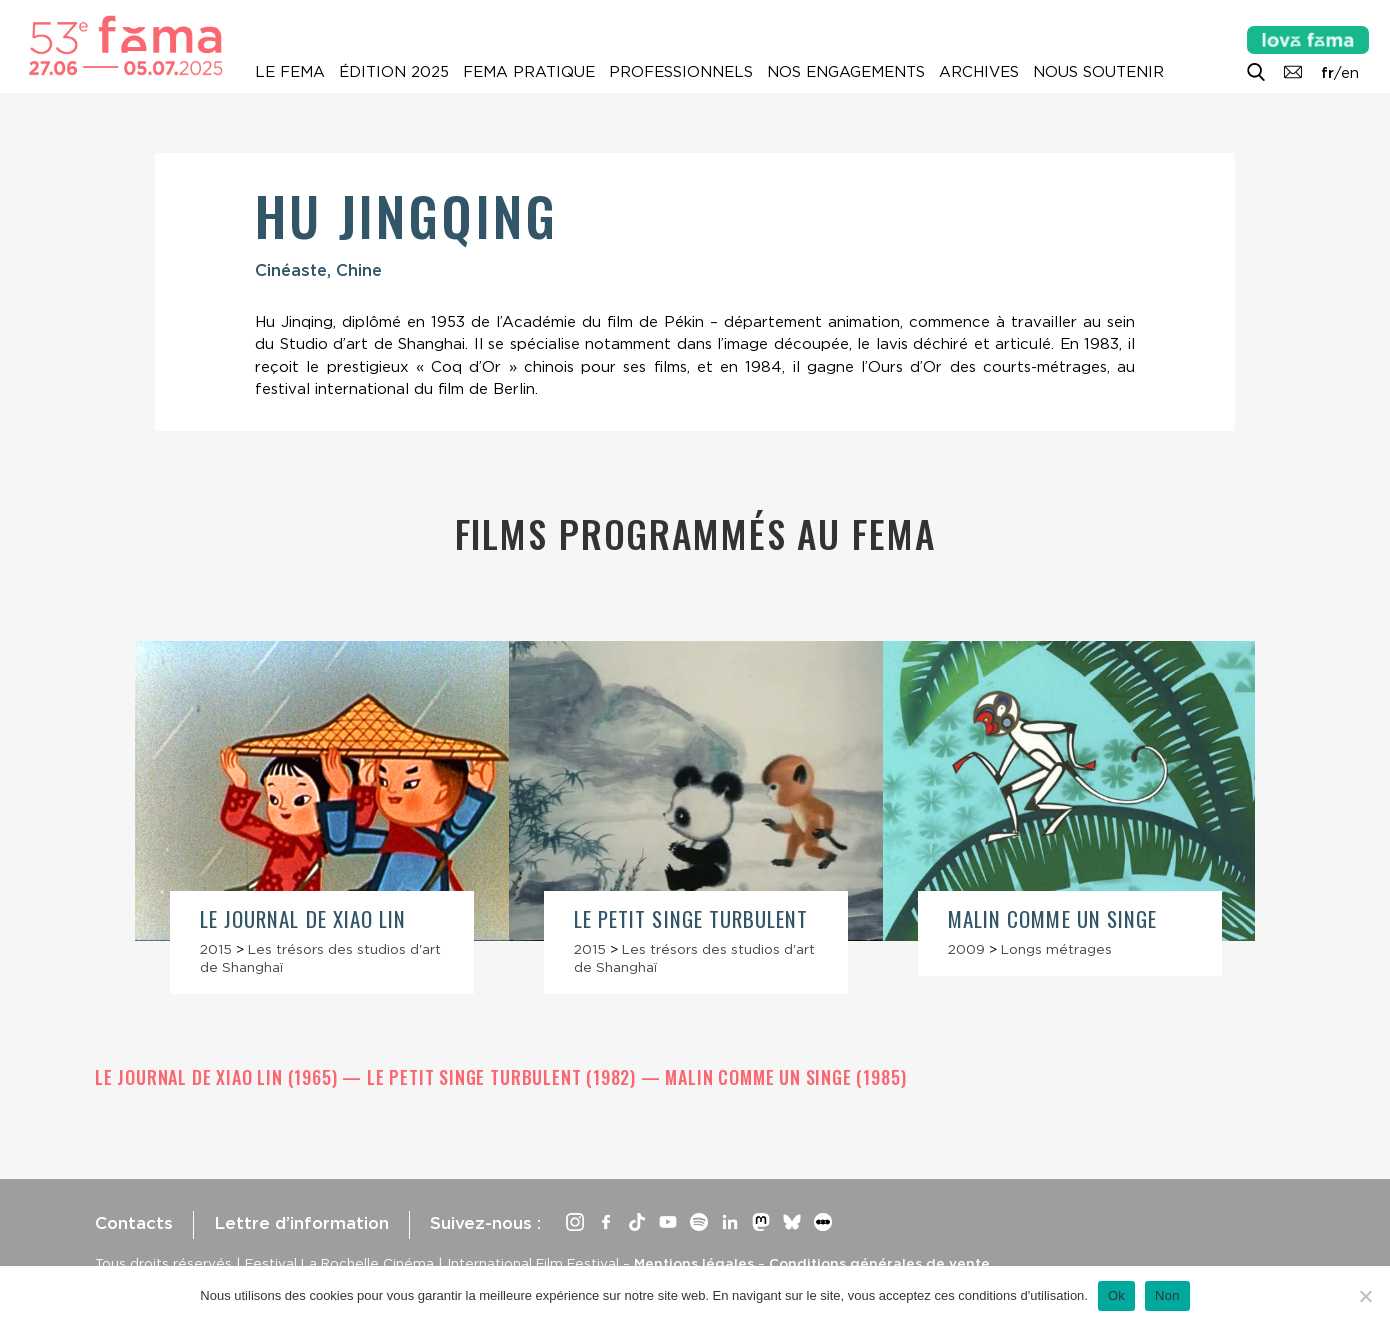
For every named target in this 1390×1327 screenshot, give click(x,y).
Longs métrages (1056, 949)
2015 (216, 949)
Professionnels (681, 72)
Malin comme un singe (1052, 918)
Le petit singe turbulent (691, 918)
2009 (966, 949)
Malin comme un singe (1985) (785, 1077)
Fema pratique (529, 72)
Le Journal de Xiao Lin (303, 918)
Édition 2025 (394, 72)
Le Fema (290, 72)
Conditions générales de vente (879, 1263)
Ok (1116, 1295)
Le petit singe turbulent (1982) (504, 1077)
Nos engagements (846, 72)
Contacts (134, 1223)
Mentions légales (694, 1263)
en (1350, 73)
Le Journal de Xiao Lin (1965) (218, 1077)
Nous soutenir (1098, 72)
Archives (979, 72)
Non (1167, 1295)
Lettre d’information (301, 1223)
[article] (322, 818)
